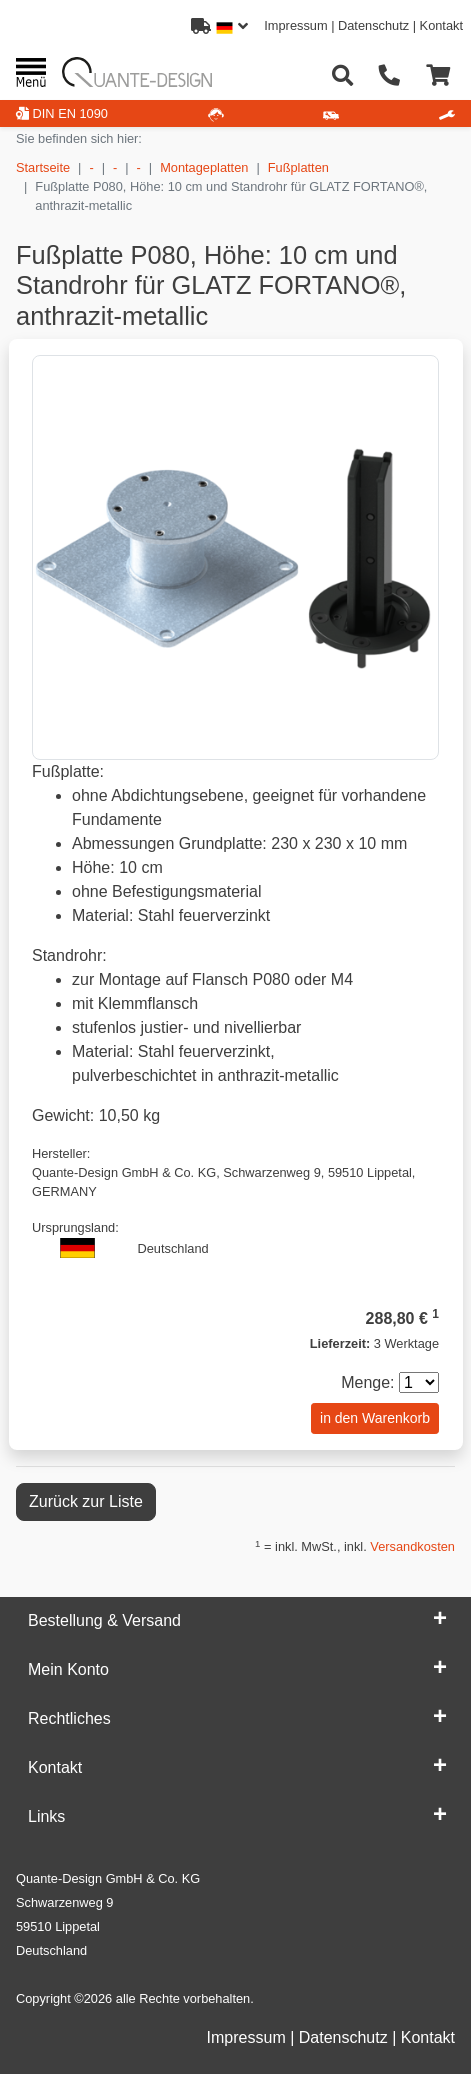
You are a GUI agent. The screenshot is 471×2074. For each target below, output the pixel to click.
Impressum (295, 25)
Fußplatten (298, 167)
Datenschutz (373, 25)
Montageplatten (204, 167)
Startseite (43, 167)
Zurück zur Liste (86, 1501)
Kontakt (441, 25)
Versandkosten (412, 1546)
